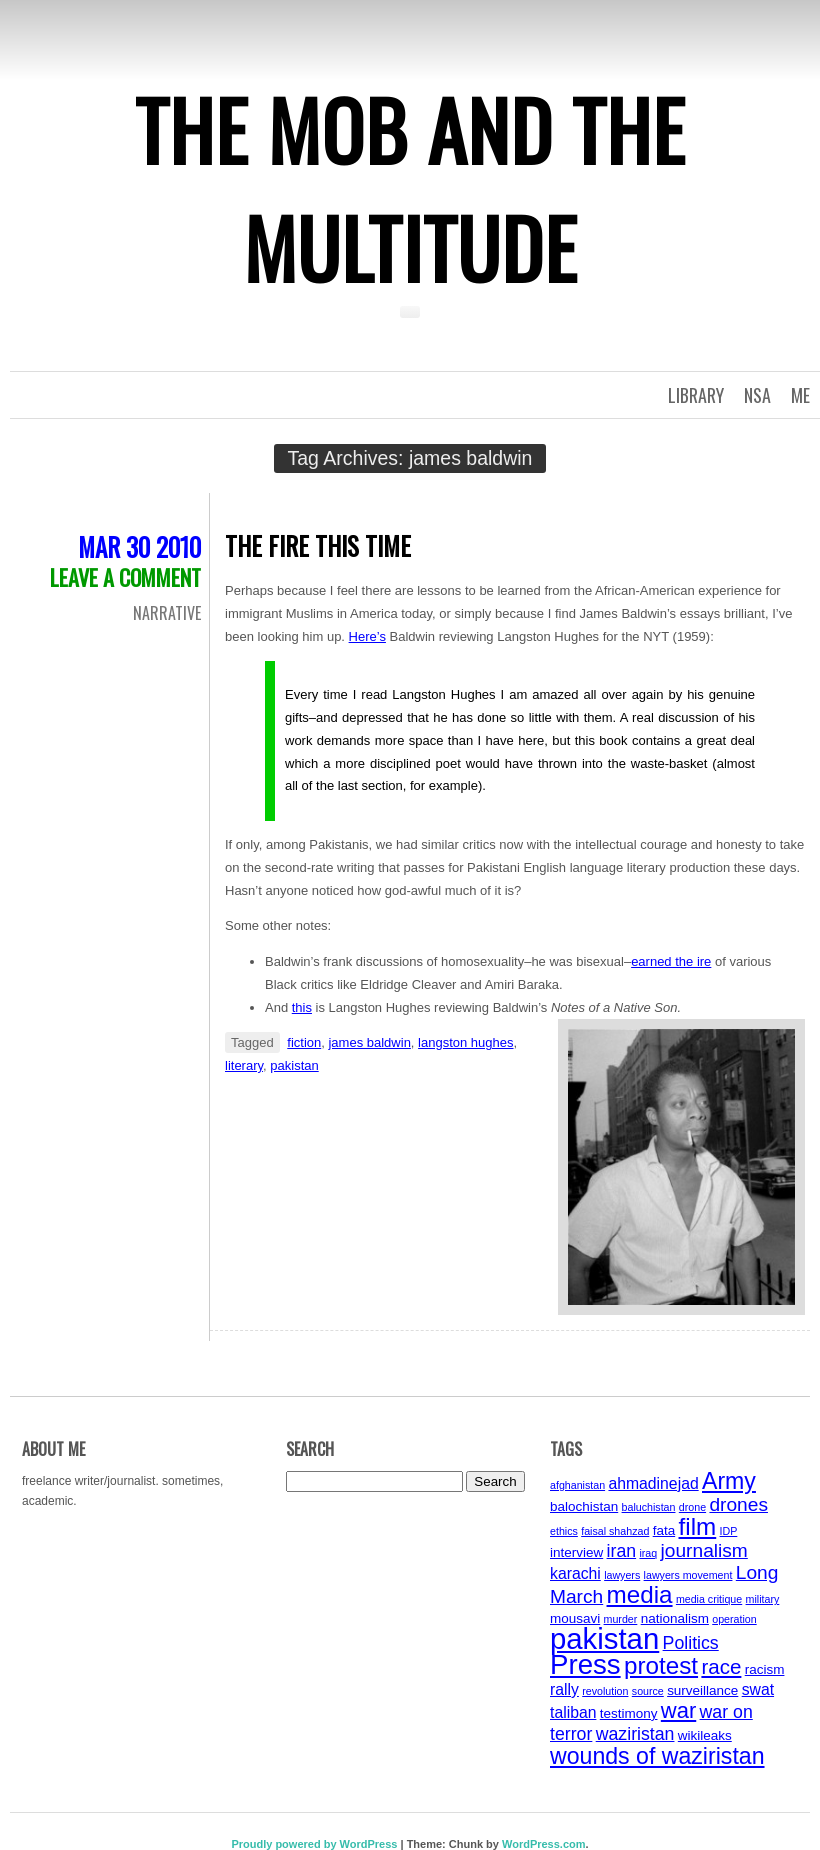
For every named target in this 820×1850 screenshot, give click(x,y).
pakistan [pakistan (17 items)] (604, 1638)
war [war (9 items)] (678, 1710)
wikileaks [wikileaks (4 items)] (705, 1735)
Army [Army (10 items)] (729, 1481)
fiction (304, 1042)
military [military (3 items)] (763, 1599)
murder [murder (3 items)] (621, 1619)
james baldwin (369, 1042)
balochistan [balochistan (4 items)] (584, 1506)
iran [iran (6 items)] (622, 1551)
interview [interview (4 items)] (576, 1552)
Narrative (167, 613)
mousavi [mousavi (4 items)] (575, 1618)
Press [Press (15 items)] (585, 1664)
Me (800, 395)
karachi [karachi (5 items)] (575, 1573)
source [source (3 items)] (648, 1691)
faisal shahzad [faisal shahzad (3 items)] (615, 1531)
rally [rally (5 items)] (564, 1689)
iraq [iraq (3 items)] (648, 1553)
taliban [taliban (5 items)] (573, 1712)
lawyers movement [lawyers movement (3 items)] (688, 1575)
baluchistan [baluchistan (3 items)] (649, 1507)
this (302, 1007)
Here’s (367, 636)
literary (244, 1065)
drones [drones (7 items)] (738, 1504)
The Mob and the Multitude (410, 188)
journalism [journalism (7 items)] (704, 1550)
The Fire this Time (318, 545)
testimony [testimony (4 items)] (629, 1713)
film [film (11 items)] (698, 1526)
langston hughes (465, 1042)
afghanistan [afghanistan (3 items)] (577, 1485)
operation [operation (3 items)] (734, 1619)
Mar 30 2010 (139, 546)
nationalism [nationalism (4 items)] (675, 1618)
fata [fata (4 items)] (664, 1530)
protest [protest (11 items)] (661, 1665)
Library (696, 395)
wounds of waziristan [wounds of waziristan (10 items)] (657, 1756)
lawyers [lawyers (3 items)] (622, 1575)
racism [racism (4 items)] (765, 1669)
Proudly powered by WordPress (314, 1844)
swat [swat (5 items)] (758, 1689)
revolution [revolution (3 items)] (605, 1691)
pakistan (294, 1065)
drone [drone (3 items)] (692, 1507)
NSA (757, 395)
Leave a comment (125, 577)
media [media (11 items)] (640, 1594)
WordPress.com (544, 1844)
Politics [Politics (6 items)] (691, 1643)
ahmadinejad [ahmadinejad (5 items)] (653, 1483)
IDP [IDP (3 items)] (729, 1531)
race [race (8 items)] (721, 1666)
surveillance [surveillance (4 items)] (702, 1690)
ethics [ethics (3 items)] (564, 1531)
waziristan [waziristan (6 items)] (635, 1734)
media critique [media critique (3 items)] (709, 1599)
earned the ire (671, 961)
